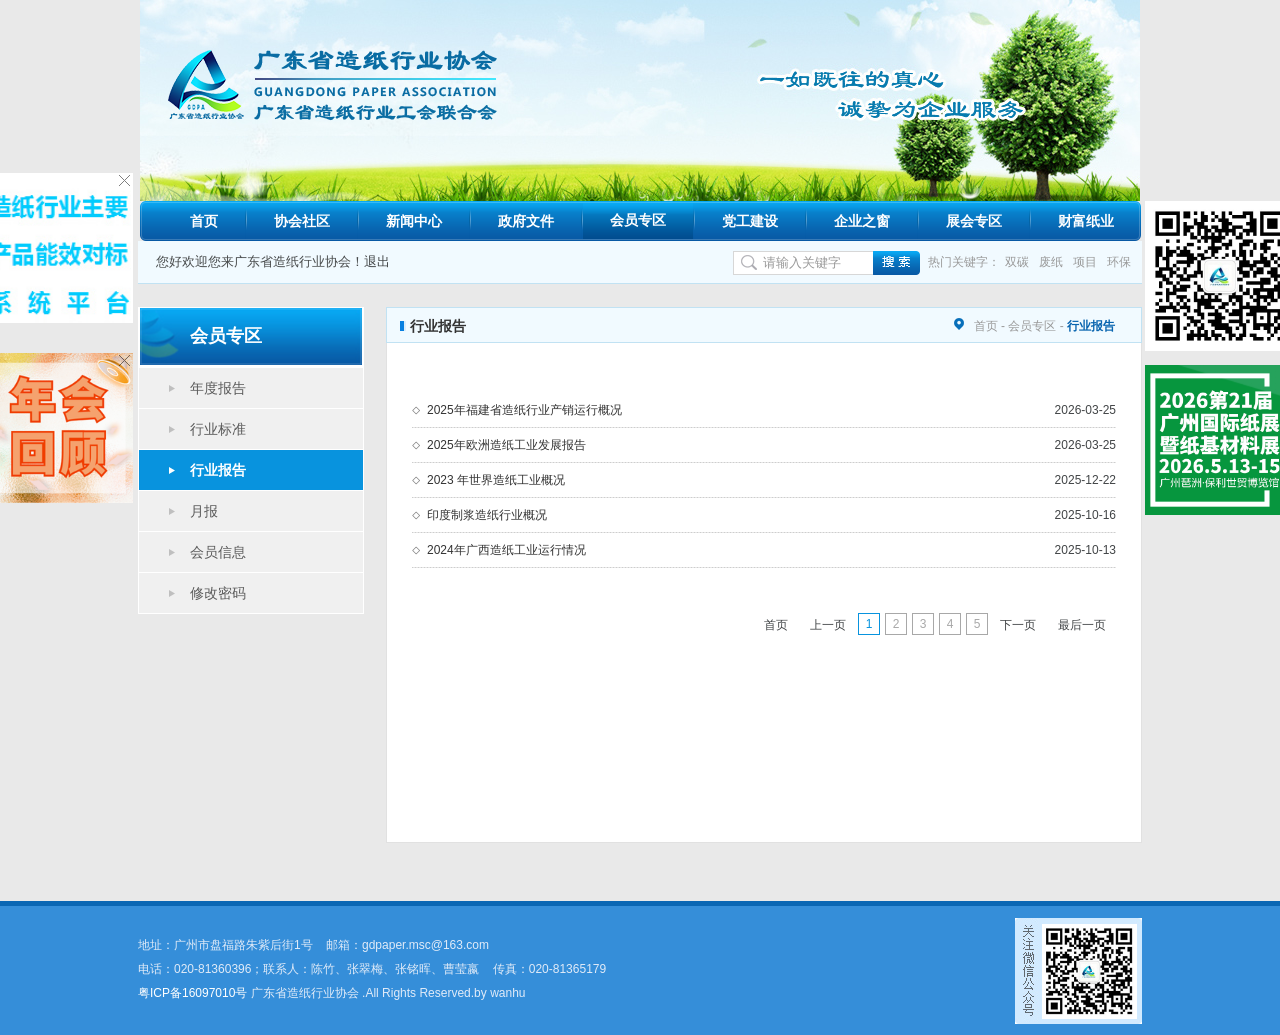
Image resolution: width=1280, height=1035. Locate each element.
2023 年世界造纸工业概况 (496, 480)
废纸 (1051, 262)
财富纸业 (1086, 221)
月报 (204, 511)
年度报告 (218, 388)
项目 (1085, 262)
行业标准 (218, 429)
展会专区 (974, 221)
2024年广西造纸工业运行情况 (506, 550)
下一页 (1018, 625)
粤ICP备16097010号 (192, 993)
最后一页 (1082, 625)
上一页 (828, 625)
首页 (204, 221)
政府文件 (526, 221)
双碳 (1017, 262)
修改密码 (218, 593)
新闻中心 (414, 221)
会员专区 (638, 220)
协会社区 (302, 221)
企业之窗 (862, 221)
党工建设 (750, 221)
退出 (377, 261)
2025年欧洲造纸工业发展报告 (506, 445)
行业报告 (218, 470)
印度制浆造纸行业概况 (487, 515)
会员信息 (218, 552)
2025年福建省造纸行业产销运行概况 (524, 410)
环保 (1119, 262)
